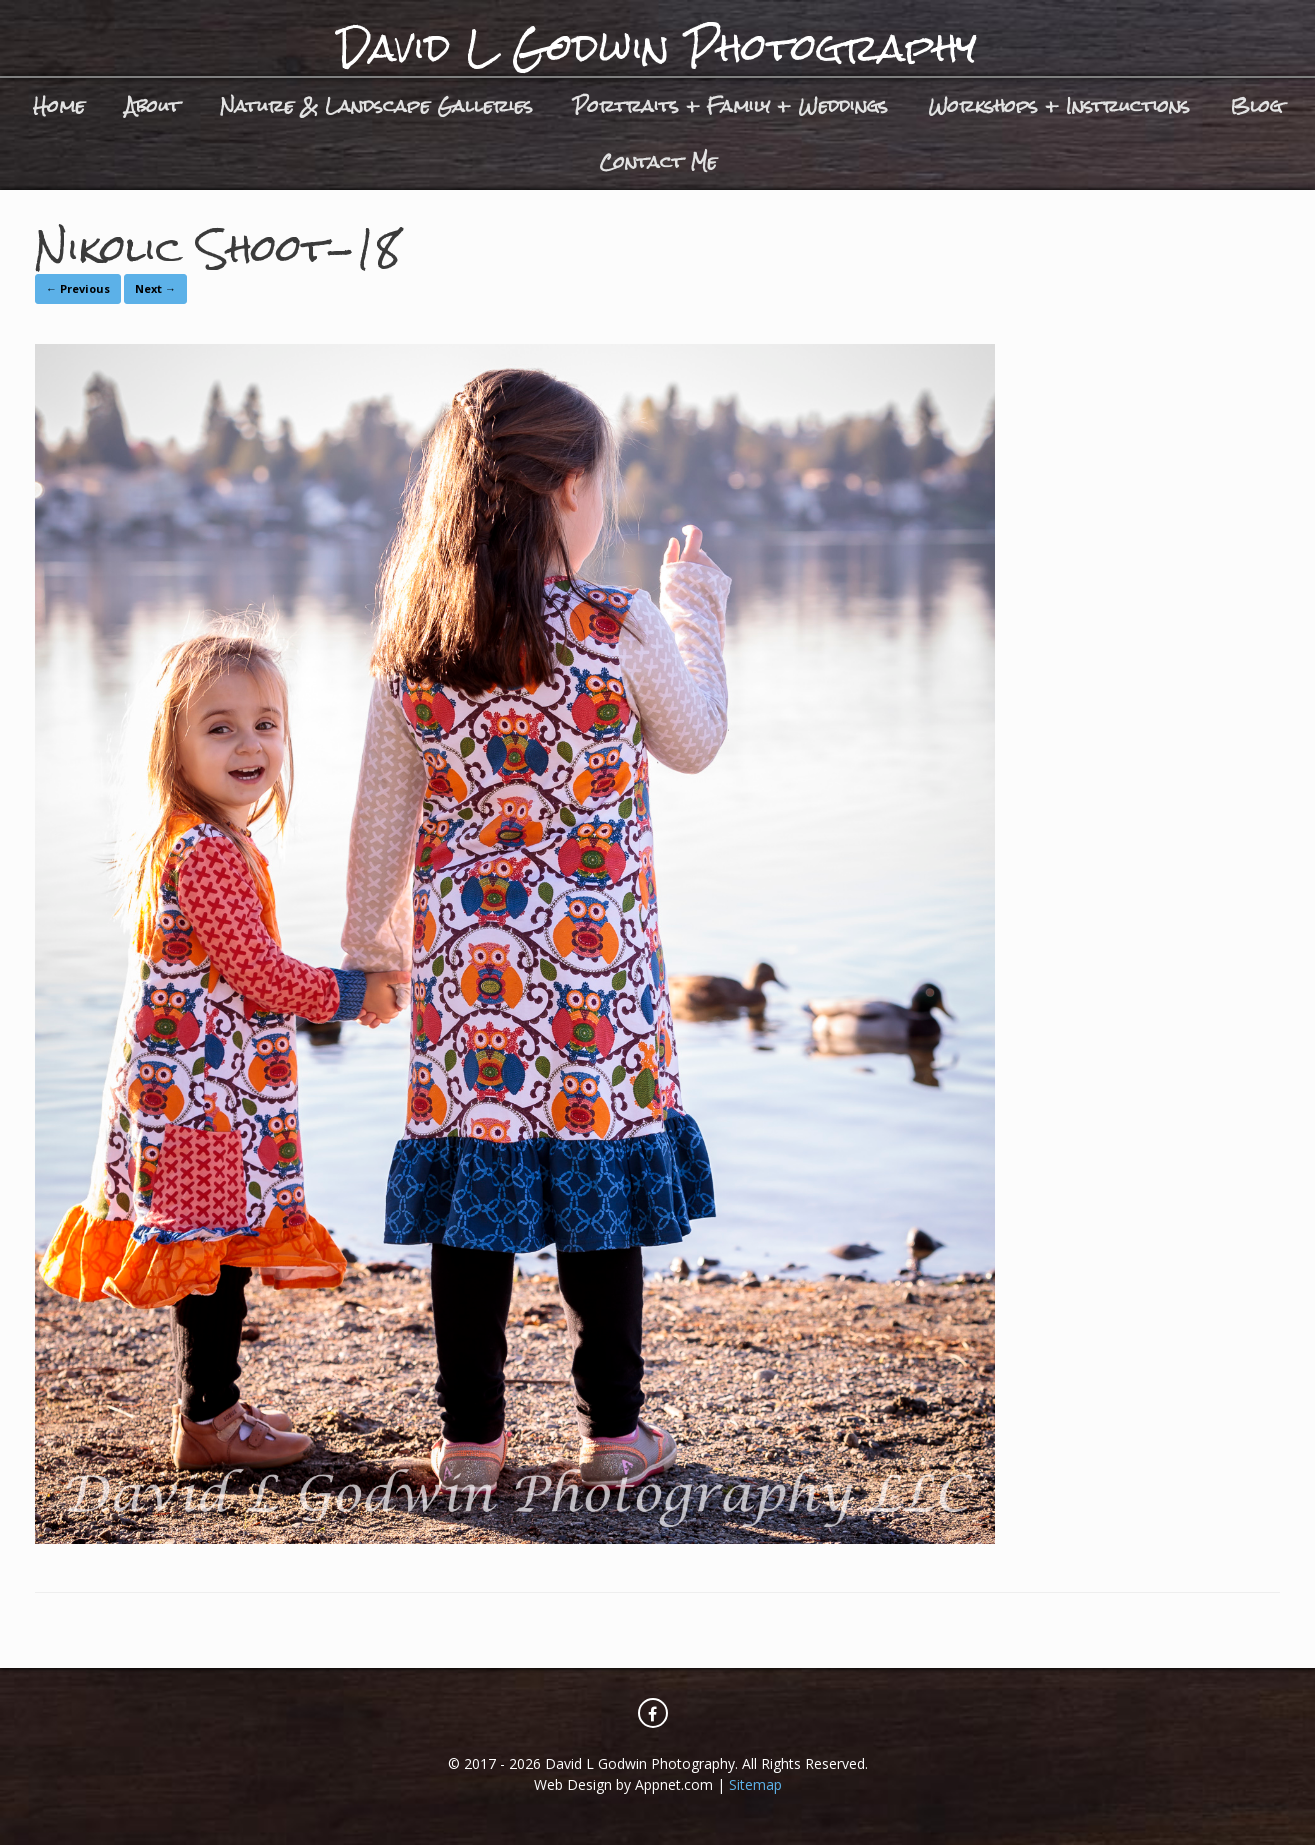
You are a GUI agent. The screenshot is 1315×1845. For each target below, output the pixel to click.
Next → (155, 288)
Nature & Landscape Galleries (376, 105)
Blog (1256, 105)
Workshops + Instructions (1059, 105)
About (152, 105)
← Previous (78, 288)
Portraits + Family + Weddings (730, 105)
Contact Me (658, 161)
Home (59, 105)
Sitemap (755, 1784)
